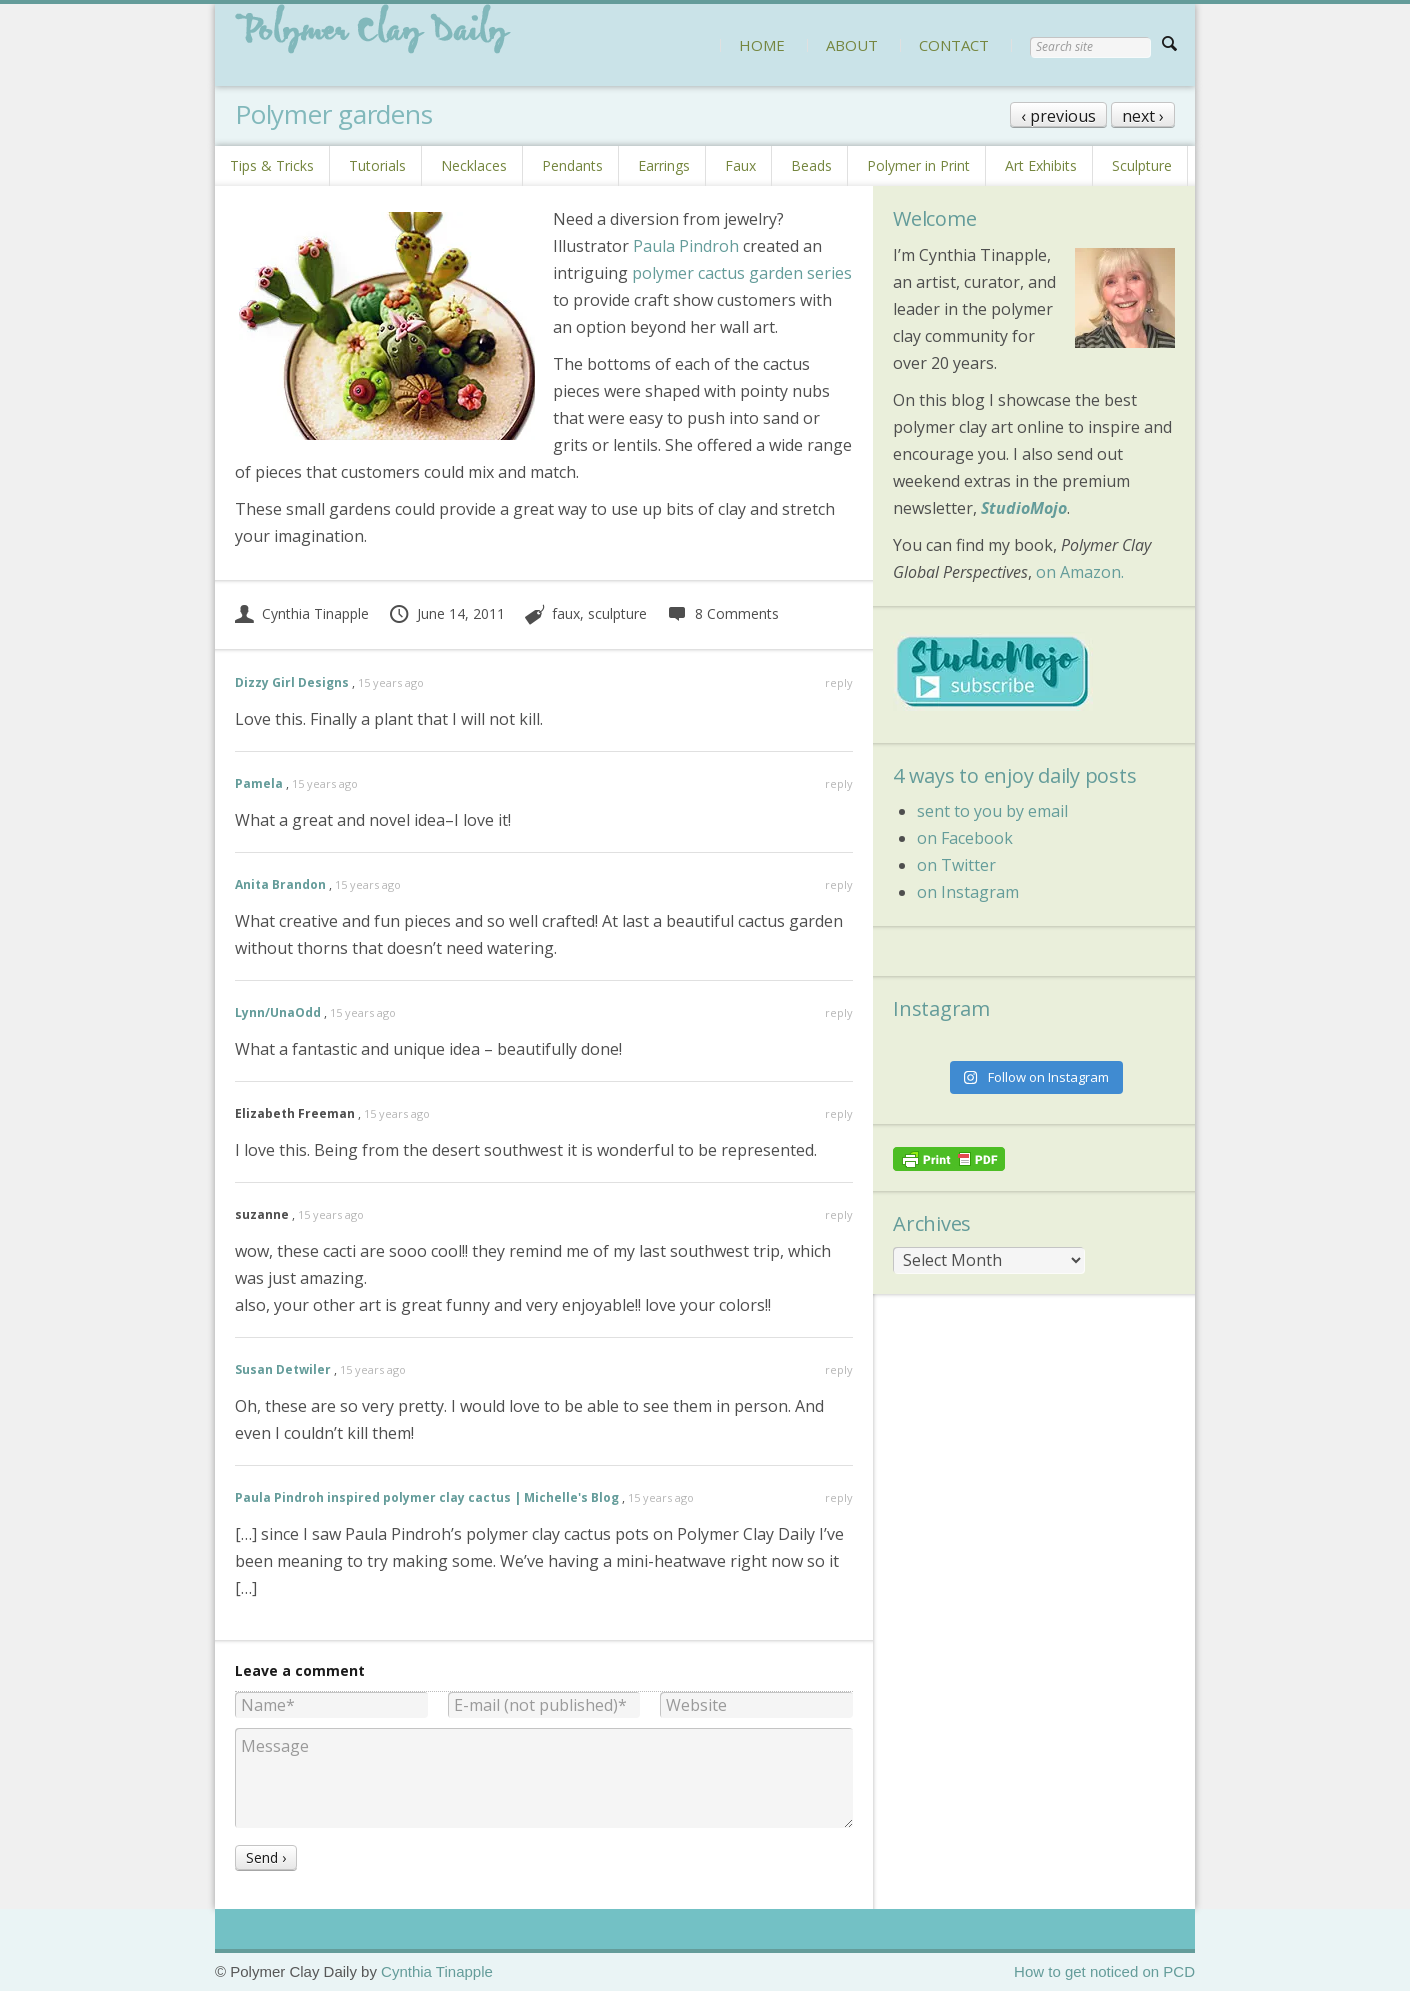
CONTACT (954, 45)
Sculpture (1142, 165)
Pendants (572, 165)
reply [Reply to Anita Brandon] (839, 884)
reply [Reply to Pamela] (839, 783)
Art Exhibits (1041, 165)
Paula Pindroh (686, 246)
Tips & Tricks (272, 165)
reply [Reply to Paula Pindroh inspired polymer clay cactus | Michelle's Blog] (839, 1497)
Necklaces (474, 165)
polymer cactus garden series (742, 273)
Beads (811, 165)
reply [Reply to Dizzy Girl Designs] (839, 682)
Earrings (664, 165)
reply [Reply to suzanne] (839, 1214)
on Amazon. (1080, 572)
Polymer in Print (918, 165)
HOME (762, 45)
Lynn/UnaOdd (278, 1012)
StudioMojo (1024, 508)
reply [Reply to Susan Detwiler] (839, 1369)
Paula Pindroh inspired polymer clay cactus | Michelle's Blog (427, 1497)
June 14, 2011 (446, 613)
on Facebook (965, 838)
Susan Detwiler (283, 1369)
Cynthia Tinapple (302, 613)
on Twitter (956, 865)
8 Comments (722, 613)
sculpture (617, 613)
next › (1143, 116)
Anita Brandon (280, 884)
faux (566, 613)
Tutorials (377, 165)
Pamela (259, 783)
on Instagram (968, 892)
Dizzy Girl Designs (292, 682)
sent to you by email (992, 811)
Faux (740, 165)
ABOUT (852, 45)
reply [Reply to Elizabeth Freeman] (839, 1113)
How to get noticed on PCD (1104, 1971)
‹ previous (1058, 116)
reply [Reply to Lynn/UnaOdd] (839, 1012)
